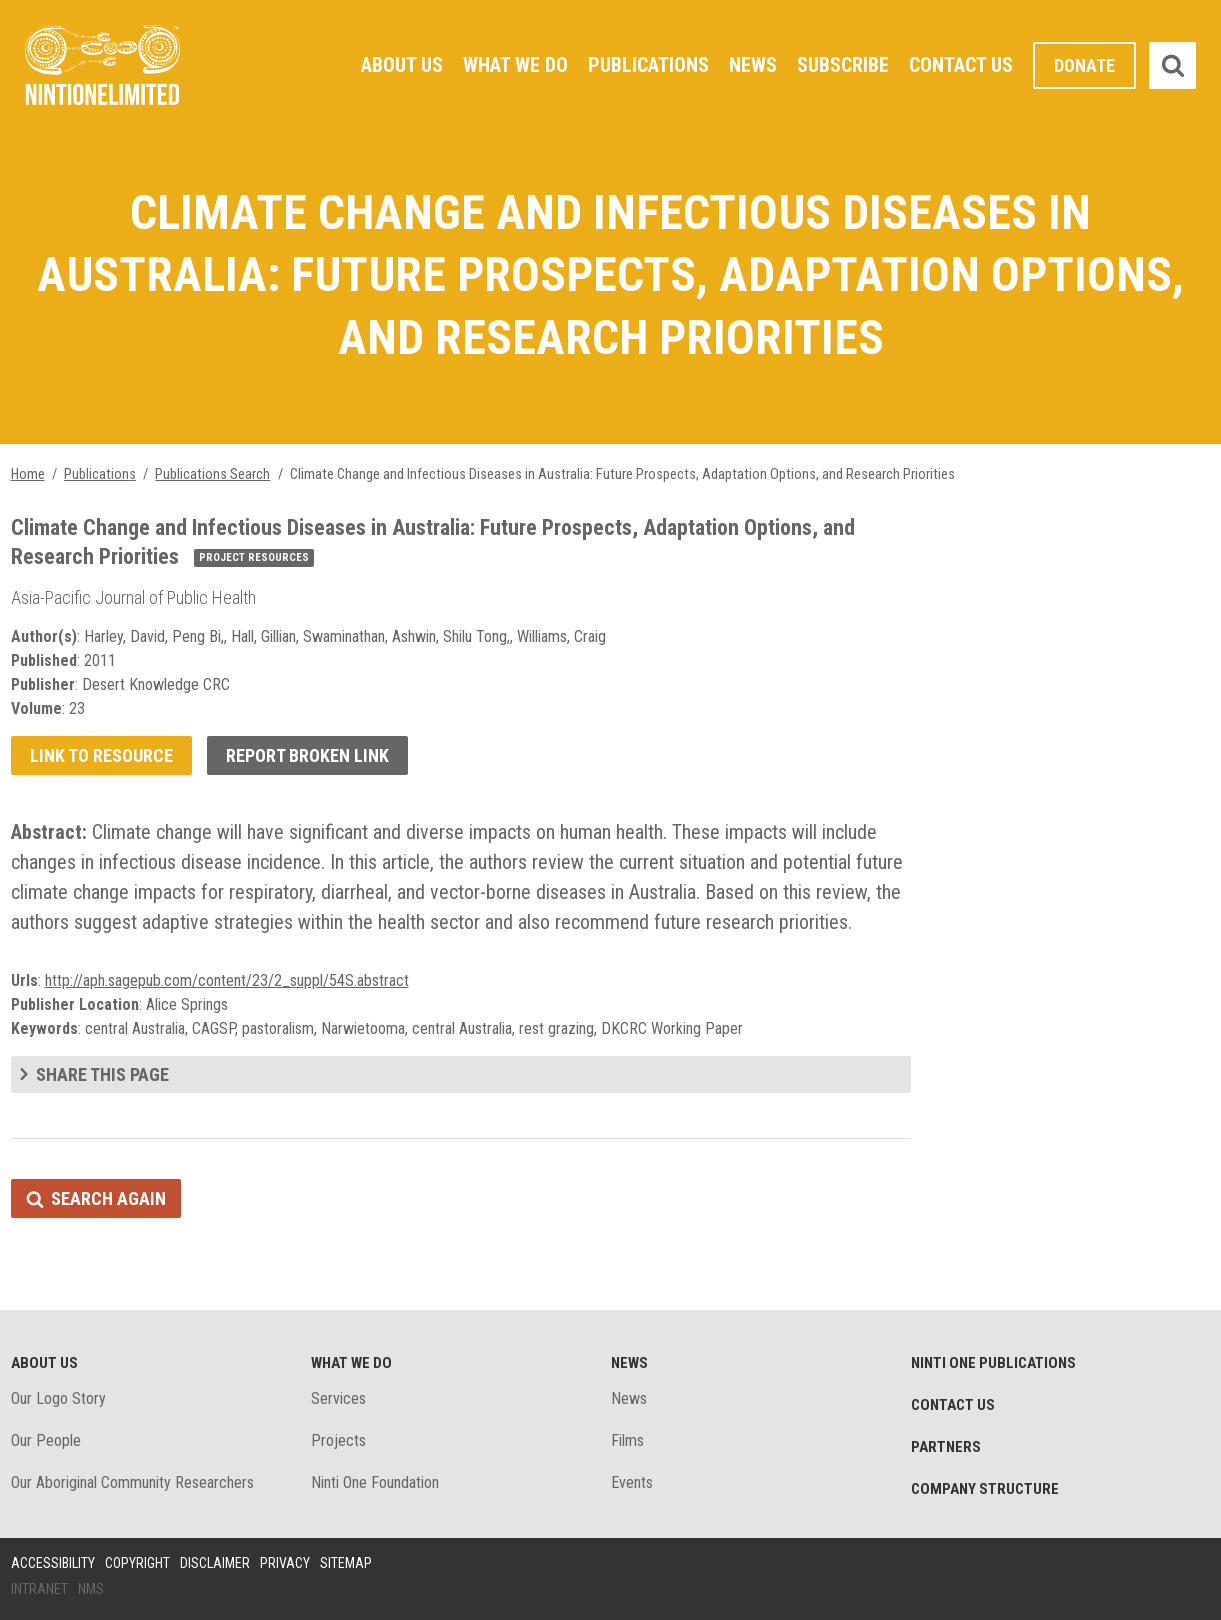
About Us (402, 65)
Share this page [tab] (102, 1074)
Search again (108, 1198)
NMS (91, 1589)
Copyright (137, 1563)
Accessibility (53, 1563)
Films (627, 1440)
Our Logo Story (58, 1398)
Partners (946, 1447)
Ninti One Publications (993, 1363)
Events (632, 1482)
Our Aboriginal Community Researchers (132, 1482)
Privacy (285, 1563)
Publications (648, 65)
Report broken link (307, 755)
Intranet (39, 1589)
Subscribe (843, 65)
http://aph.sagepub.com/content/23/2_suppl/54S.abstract (227, 980)
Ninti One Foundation (375, 1482)
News (753, 65)
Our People (46, 1440)
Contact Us (961, 65)
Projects (338, 1440)
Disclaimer (215, 1563)
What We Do (515, 65)
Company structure (985, 1489)
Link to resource (101, 755)
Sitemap (346, 1563)
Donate (1084, 65)
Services (338, 1398)
